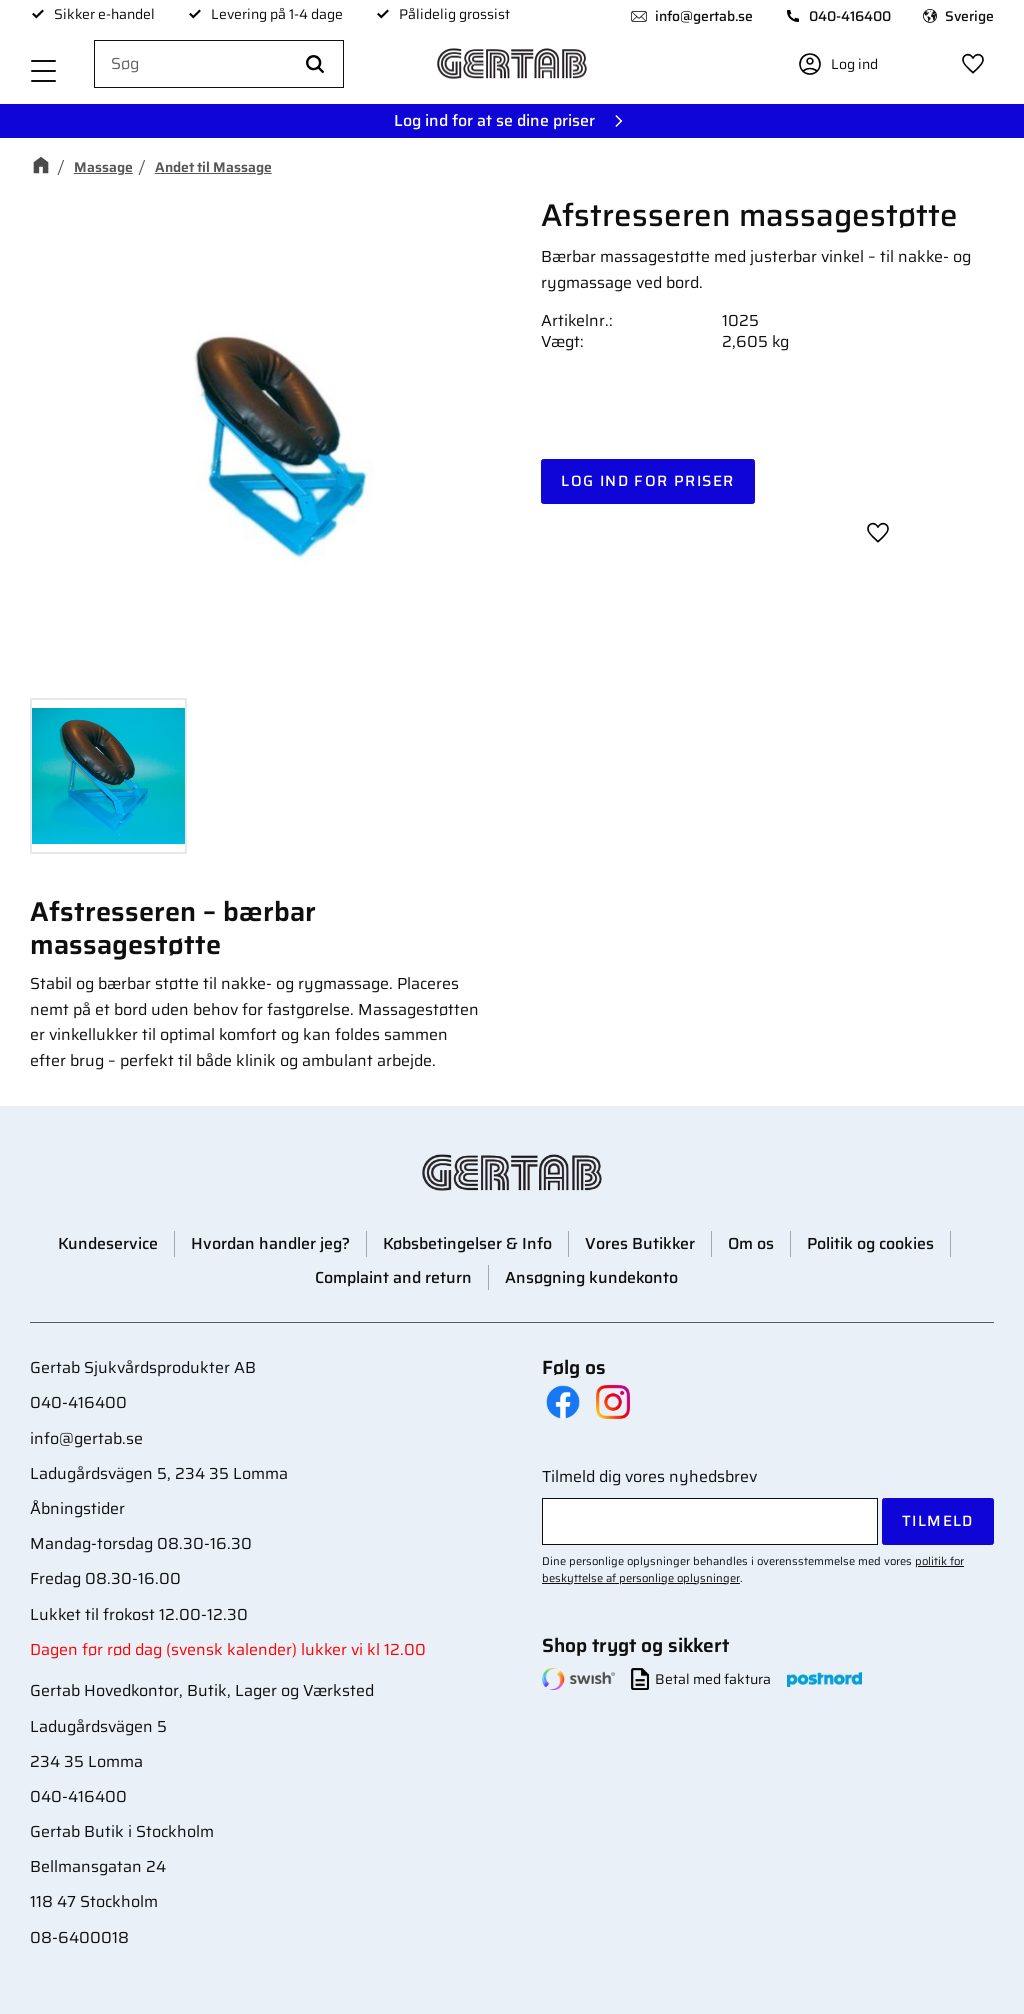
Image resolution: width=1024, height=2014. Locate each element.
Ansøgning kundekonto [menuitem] (591, 1277)
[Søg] (315, 65)
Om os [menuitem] (751, 1243)
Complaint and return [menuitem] (393, 1277)
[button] (44, 72)
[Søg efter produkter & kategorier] (219, 65)
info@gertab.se (704, 16)
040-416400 (850, 16)
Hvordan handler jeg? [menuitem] (270, 1243)
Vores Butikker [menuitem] (640, 1243)
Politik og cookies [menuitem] (870, 1243)
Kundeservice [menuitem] (108, 1243)
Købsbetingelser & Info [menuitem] (467, 1243)
